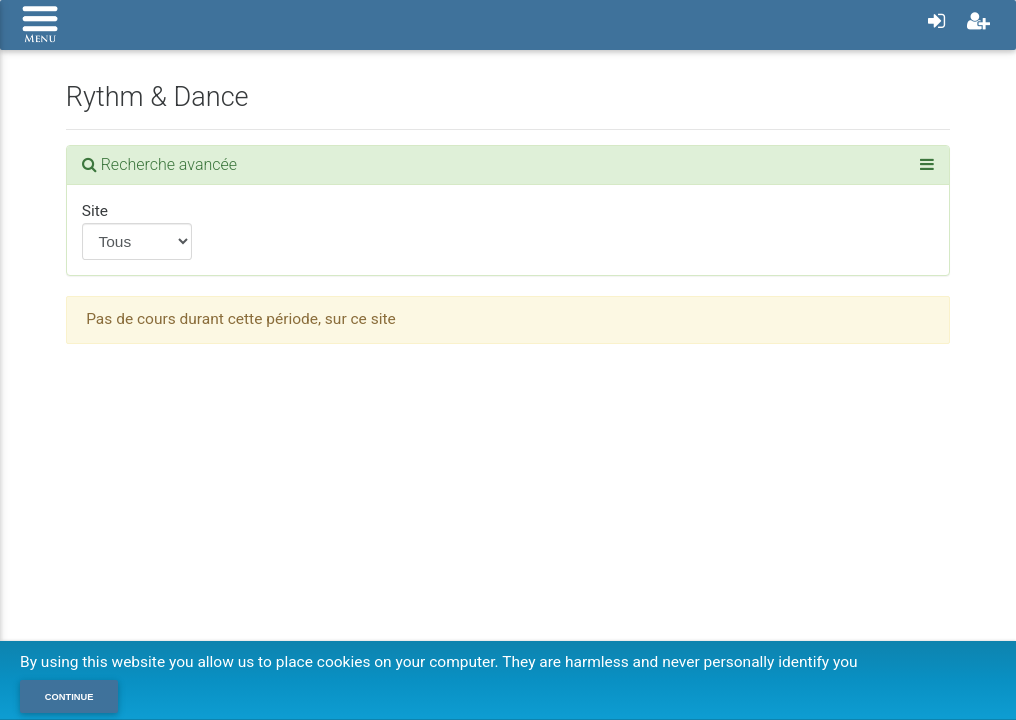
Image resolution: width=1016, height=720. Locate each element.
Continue (69, 697)
